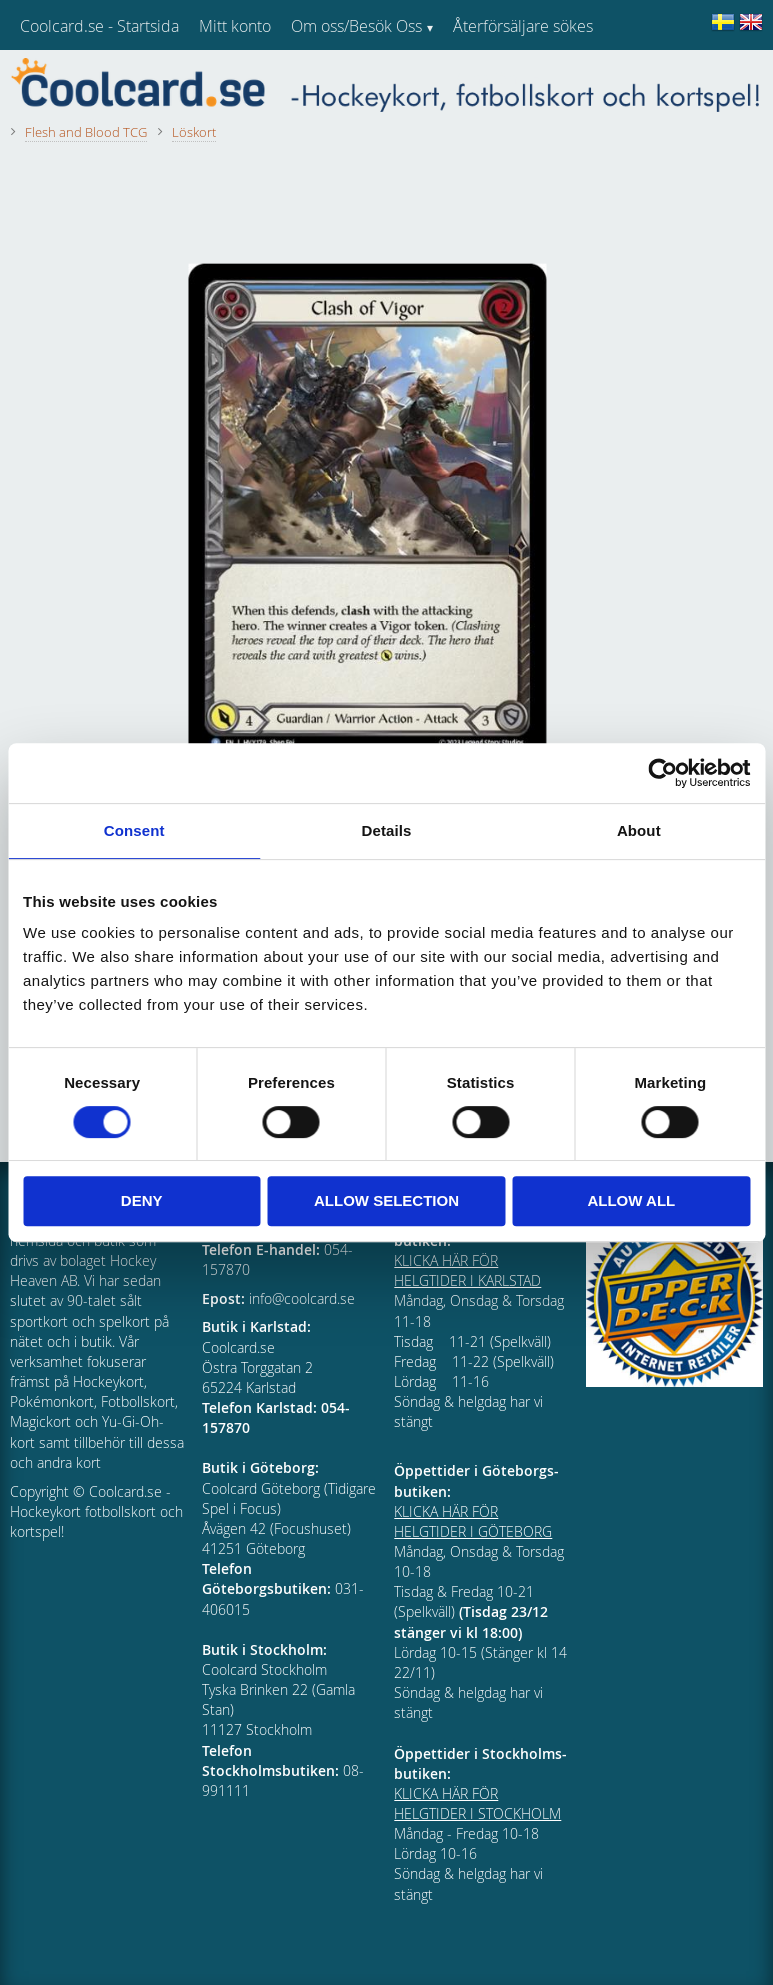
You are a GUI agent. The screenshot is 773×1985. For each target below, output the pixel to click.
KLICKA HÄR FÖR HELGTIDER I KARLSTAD (467, 1270)
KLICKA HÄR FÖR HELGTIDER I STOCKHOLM (477, 1803)
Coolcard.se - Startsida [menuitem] (99, 26)
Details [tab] (387, 830)
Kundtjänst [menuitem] (490, 78)
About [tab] (639, 830)
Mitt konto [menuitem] (235, 26)
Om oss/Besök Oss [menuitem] (356, 26)
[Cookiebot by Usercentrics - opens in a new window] (662, 773)
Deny (142, 1200)
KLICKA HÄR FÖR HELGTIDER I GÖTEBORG (473, 1521)
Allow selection (386, 1200)
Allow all (631, 1200)
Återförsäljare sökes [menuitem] (523, 26)
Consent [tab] (134, 830)
